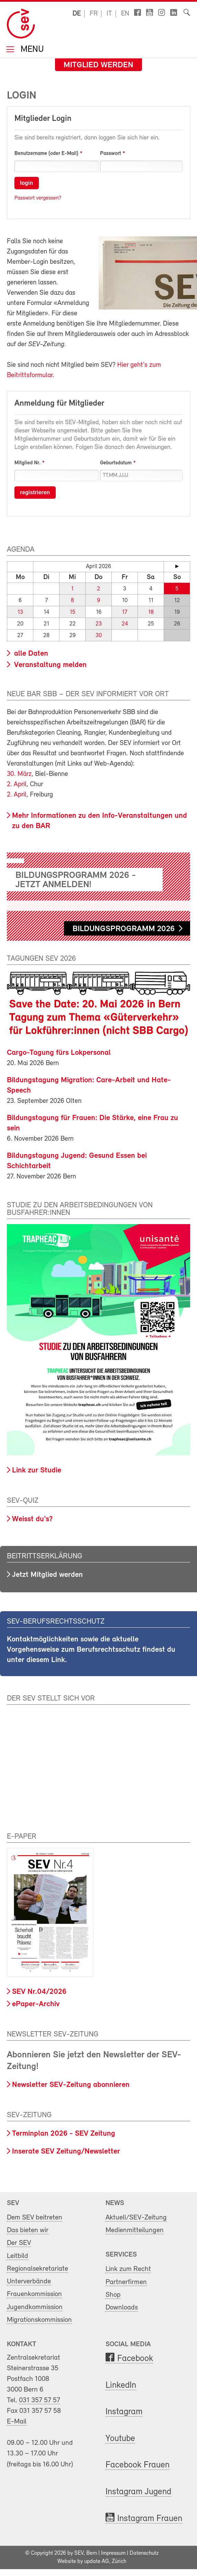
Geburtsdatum (116, 463)
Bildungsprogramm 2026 (124, 929)
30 (99, 636)
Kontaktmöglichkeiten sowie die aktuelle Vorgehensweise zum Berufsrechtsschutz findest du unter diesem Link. (91, 1650)
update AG (96, 2561)
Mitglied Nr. (27, 463)
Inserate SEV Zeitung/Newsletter (66, 2152)
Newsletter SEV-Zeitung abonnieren (71, 2085)
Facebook (135, 2358)
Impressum (113, 2553)
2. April (16, 784)
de (77, 13)
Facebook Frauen (137, 2465)
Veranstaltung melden (49, 665)
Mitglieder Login (43, 119)
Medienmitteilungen (135, 2230)
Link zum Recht (128, 2269)
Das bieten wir (27, 2230)
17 (124, 612)
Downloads (122, 2307)
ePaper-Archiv (35, 2004)
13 (20, 612)
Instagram (124, 2412)
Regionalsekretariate (37, 2268)
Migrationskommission (39, 2320)
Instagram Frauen (149, 2519)
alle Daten (30, 654)
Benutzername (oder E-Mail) (46, 153)
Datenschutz (144, 2553)
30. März (19, 774)
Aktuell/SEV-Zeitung (136, 2217)
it (109, 13)
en (125, 13)
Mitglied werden (98, 65)
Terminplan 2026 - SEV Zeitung (63, 2134)
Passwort (110, 153)
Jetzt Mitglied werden (47, 1575)
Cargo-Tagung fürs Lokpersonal (59, 1053)
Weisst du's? (32, 1519)
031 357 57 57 (39, 2400)
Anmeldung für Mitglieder (59, 403)
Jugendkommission (35, 2307)
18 (151, 612)
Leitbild (17, 2256)
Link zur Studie (36, 1471)
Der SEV (19, 2243)
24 (125, 624)
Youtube (120, 2438)
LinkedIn (121, 2385)
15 (72, 612)
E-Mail (16, 2421)
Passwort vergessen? (37, 198)
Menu (31, 49)
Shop (113, 2294)
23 (99, 624)
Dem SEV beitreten (34, 2217)
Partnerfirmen (126, 2282)
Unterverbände (29, 2281)
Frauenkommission (34, 2294)
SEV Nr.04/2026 (39, 1992)
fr (94, 13)
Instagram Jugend (138, 2492)
